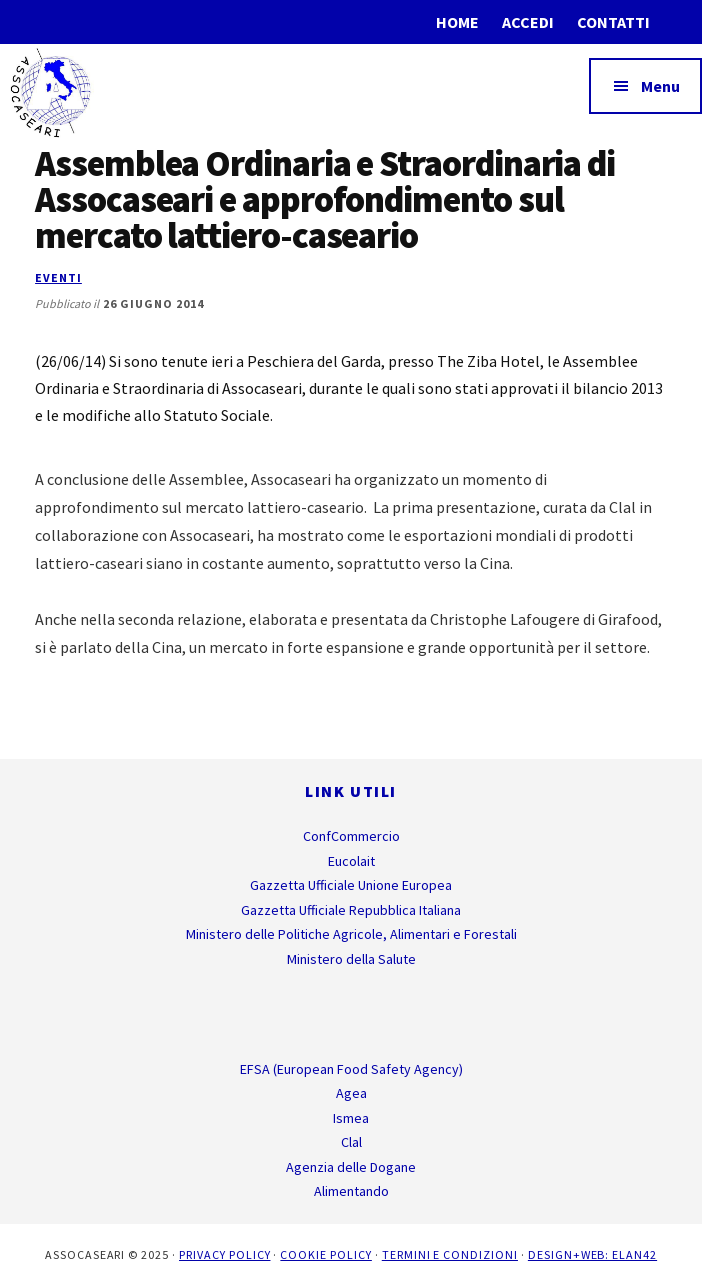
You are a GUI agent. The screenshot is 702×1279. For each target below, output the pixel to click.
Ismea (351, 1118)
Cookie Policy (325, 1254)
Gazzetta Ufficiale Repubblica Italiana (351, 910)
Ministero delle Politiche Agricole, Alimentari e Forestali (351, 934)
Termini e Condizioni (450, 1254)
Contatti (613, 22)
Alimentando (351, 1191)
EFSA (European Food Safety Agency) (351, 1069)
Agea (351, 1093)
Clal (351, 1142)
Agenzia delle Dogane (351, 1167)
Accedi (528, 22)
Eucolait (351, 861)
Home (457, 22)
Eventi (58, 277)
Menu (660, 86)
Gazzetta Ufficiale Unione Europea (351, 885)
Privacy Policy (224, 1254)
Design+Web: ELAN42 (592, 1254)
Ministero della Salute (351, 959)
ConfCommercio (351, 836)
